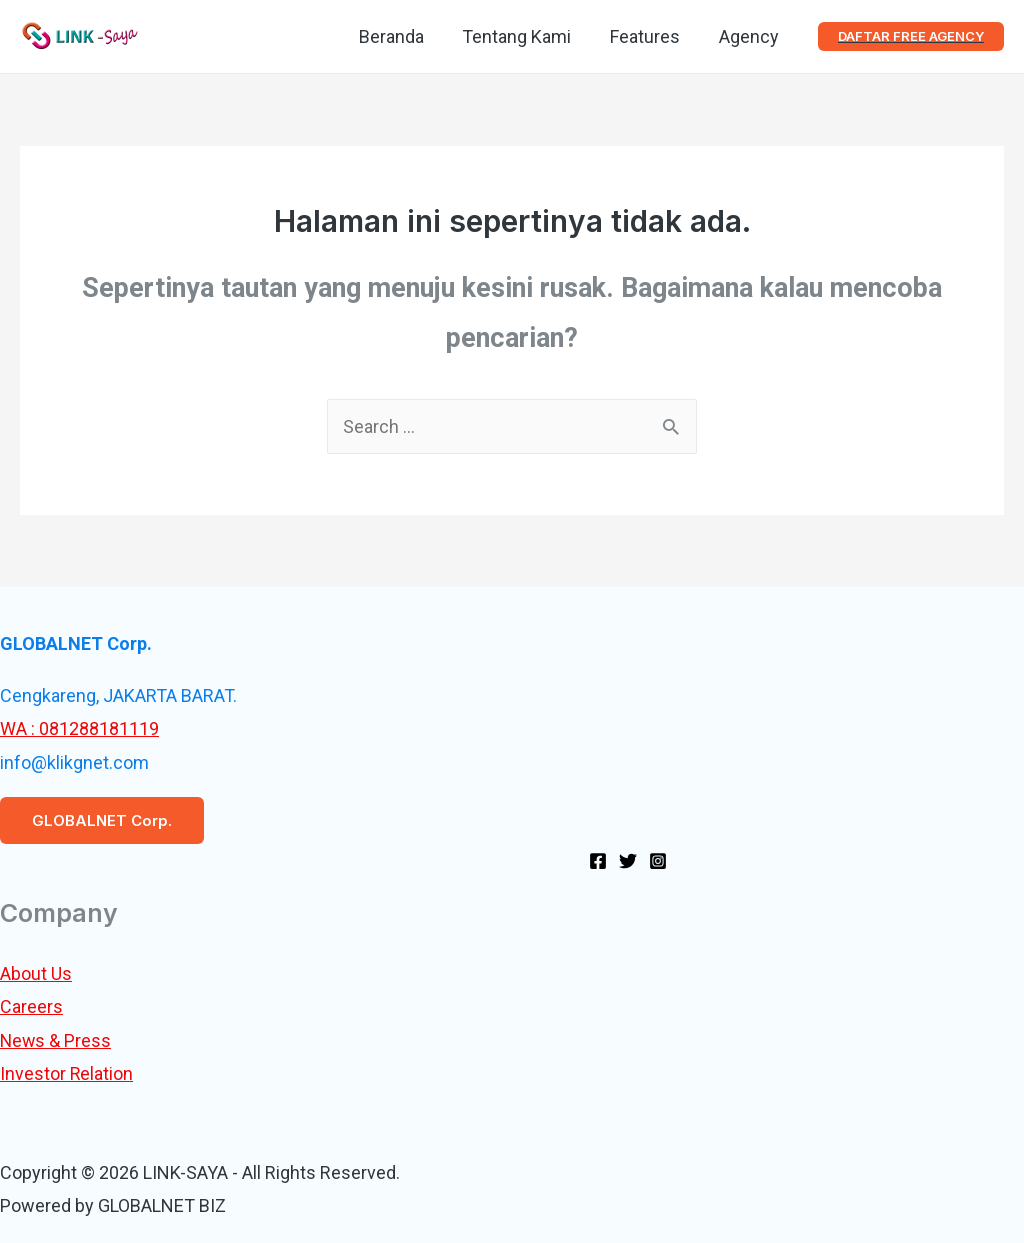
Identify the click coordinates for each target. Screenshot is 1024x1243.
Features (649, 36)
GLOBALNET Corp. (102, 820)
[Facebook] (598, 861)
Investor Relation (67, 1073)
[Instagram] (658, 861)
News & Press (56, 1040)
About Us (36, 973)
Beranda (400, 36)
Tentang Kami (523, 36)
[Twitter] (628, 861)
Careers (31, 1006)
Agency (750, 36)
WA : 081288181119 (79, 728)
